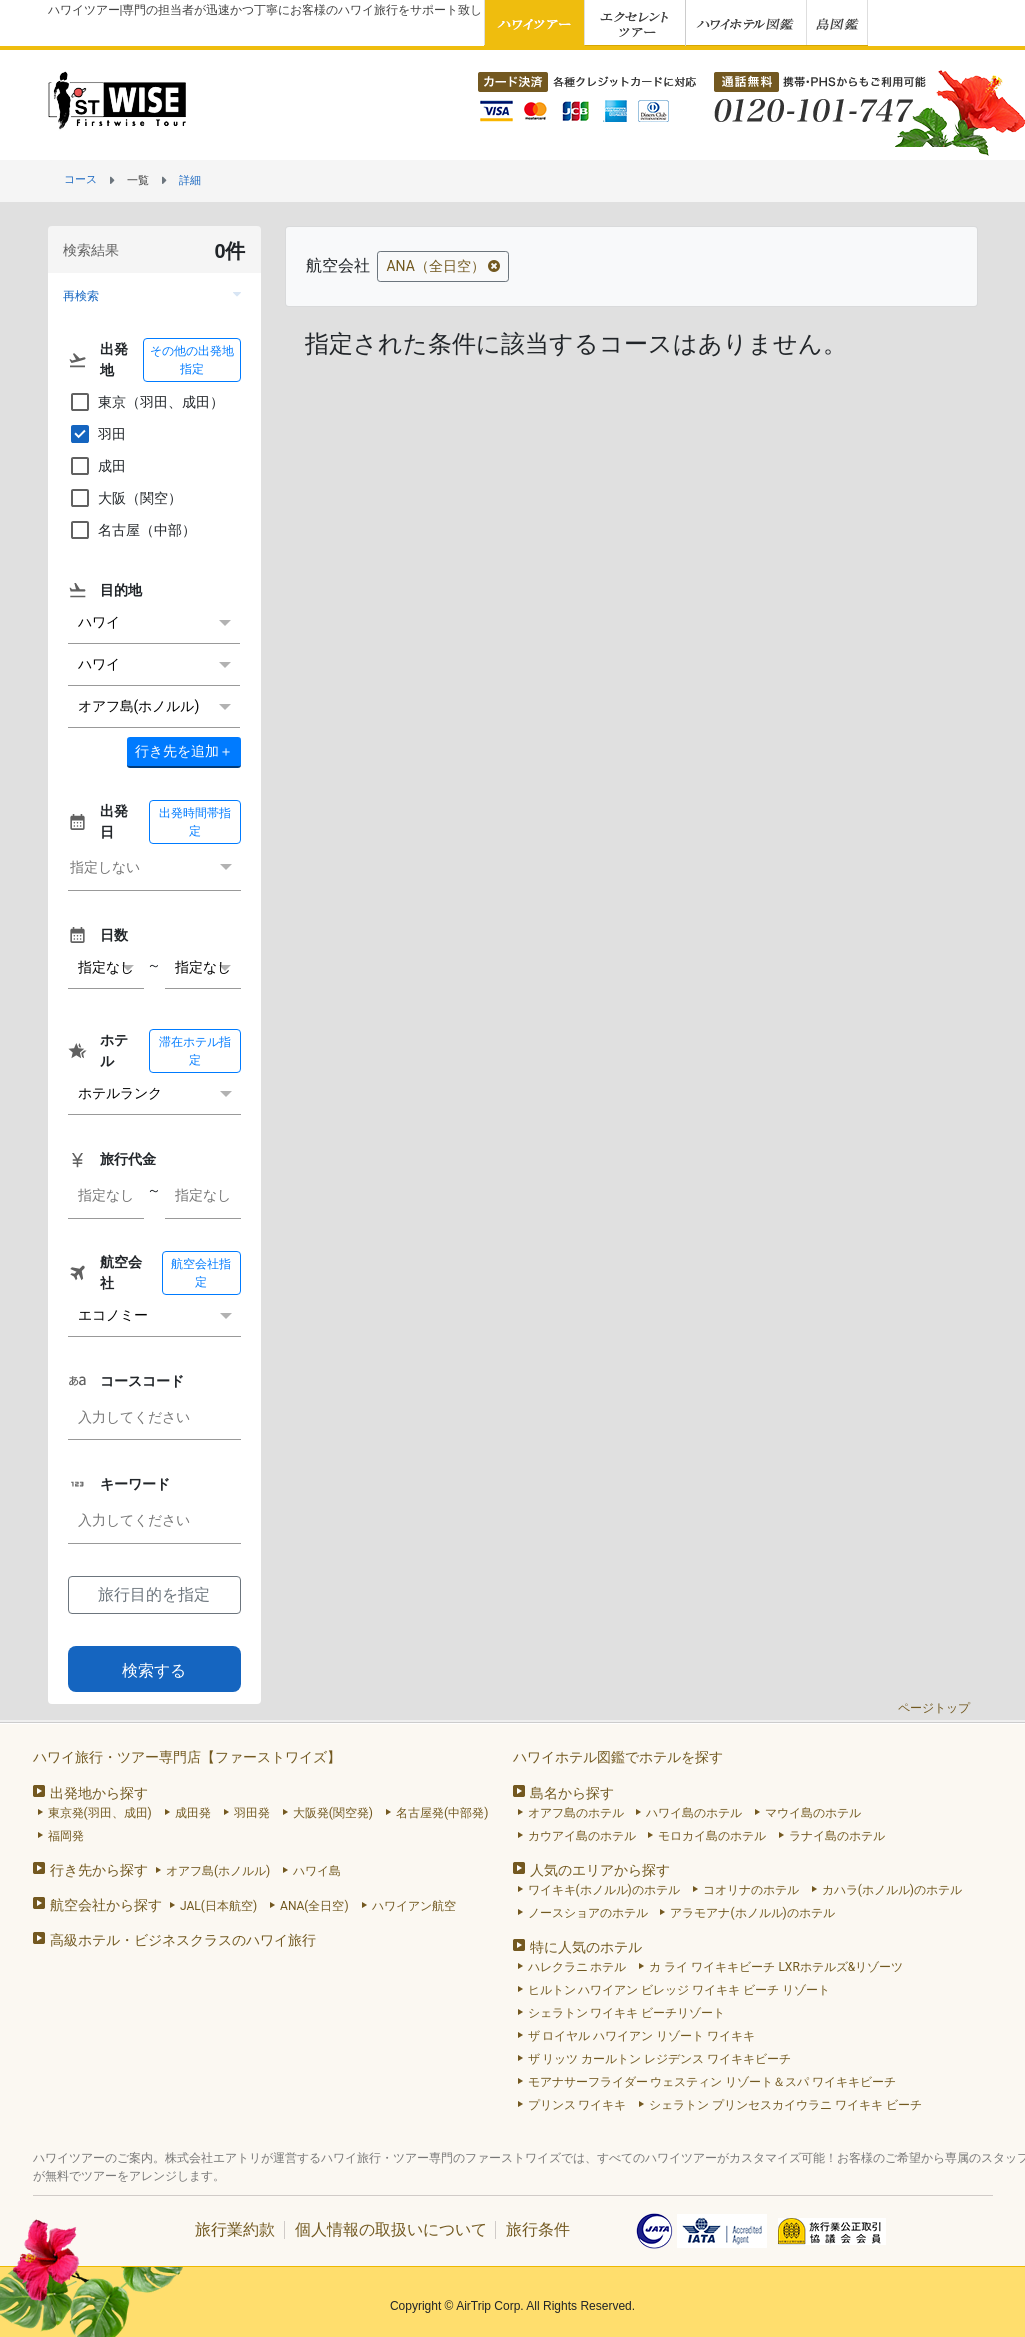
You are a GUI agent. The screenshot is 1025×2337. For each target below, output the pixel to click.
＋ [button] (184, 751)
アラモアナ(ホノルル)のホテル (752, 1913)
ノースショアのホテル (588, 1913)
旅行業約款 (235, 2229)
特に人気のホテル (586, 1947)
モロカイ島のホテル (712, 1836)
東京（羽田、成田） (146, 402)
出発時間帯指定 (195, 822)
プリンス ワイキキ (577, 2105)
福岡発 (66, 1836)
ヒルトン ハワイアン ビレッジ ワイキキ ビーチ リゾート (679, 1990)
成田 (97, 466)
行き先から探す (99, 1870)
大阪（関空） (125, 498)
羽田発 (252, 1813)
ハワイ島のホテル (694, 1813)
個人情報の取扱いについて (391, 2229)
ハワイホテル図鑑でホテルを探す (618, 1757)
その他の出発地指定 (192, 360)
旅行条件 (538, 2229)
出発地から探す (99, 1793)
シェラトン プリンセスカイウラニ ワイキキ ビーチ (785, 2105)
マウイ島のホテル (813, 1813)
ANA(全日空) (314, 1906)
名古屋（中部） (132, 530)
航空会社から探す (106, 1905)
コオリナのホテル (751, 1890)
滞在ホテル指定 (195, 1051)
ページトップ (934, 1708)
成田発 (193, 1813)
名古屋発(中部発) (442, 1813)
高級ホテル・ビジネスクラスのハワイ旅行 (183, 1940)
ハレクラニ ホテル (577, 1967)
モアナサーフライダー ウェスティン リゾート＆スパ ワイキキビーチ (712, 2082)
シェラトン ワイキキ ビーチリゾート (627, 2013)
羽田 (97, 434)
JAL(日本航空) (218, 1906)
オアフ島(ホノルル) (218, 1871)
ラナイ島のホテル (837, 1836)
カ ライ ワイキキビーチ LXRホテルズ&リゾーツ (776, 1967)
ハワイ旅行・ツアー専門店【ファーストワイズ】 (187, 1757)
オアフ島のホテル (576, 1813)
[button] (154, 295)
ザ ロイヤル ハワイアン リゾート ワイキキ (642, 2036)
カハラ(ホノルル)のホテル (892, 1890)
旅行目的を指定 (154, 1594)
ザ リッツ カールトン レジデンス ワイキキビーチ (660, 2059)
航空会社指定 (201, 1273)
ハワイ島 (317, 1871)
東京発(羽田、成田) (100, 1813)
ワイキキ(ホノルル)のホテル (604, 1890)
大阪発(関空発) (333, 1813)
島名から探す (572, 1793)
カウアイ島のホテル (582, 1836)
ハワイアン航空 (414, 1906)
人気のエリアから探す (600, 1870)
